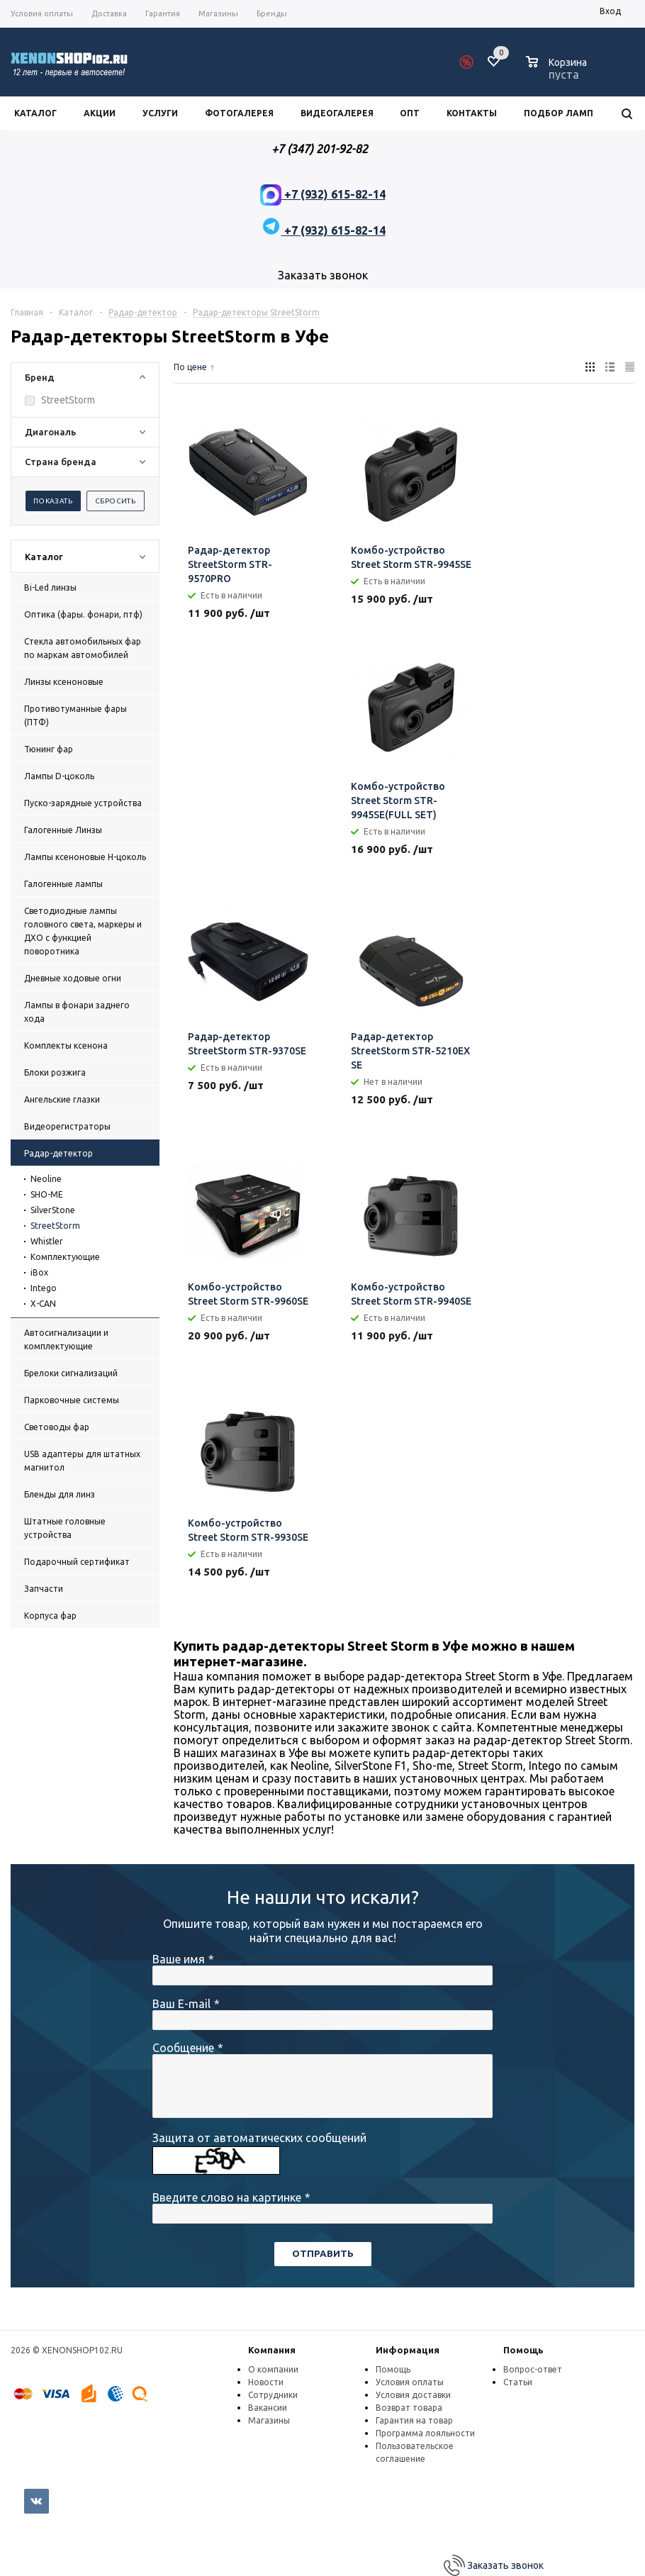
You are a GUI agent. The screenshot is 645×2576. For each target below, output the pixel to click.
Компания (272, 2350)
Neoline (46, 1178)
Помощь (523, 2350)
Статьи (517, 2382)
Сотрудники (273, 2394)
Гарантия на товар (414, 2420)
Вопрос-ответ (532, 2369)
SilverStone (52, 1210)
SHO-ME (46, 1194)
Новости (266, 2382)
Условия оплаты (410, 2382)
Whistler (46, 1241)
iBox (39, 1272)
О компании (273, 2369)
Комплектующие (65, 1256)
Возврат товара (409, 2407)
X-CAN (43, 1303)
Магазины (269, 2420)
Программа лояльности (425, 2433)
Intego (43, 1288)
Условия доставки (413, 2394)
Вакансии (267, 2407)
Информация (407, 2350)
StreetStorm (55, 1225)
